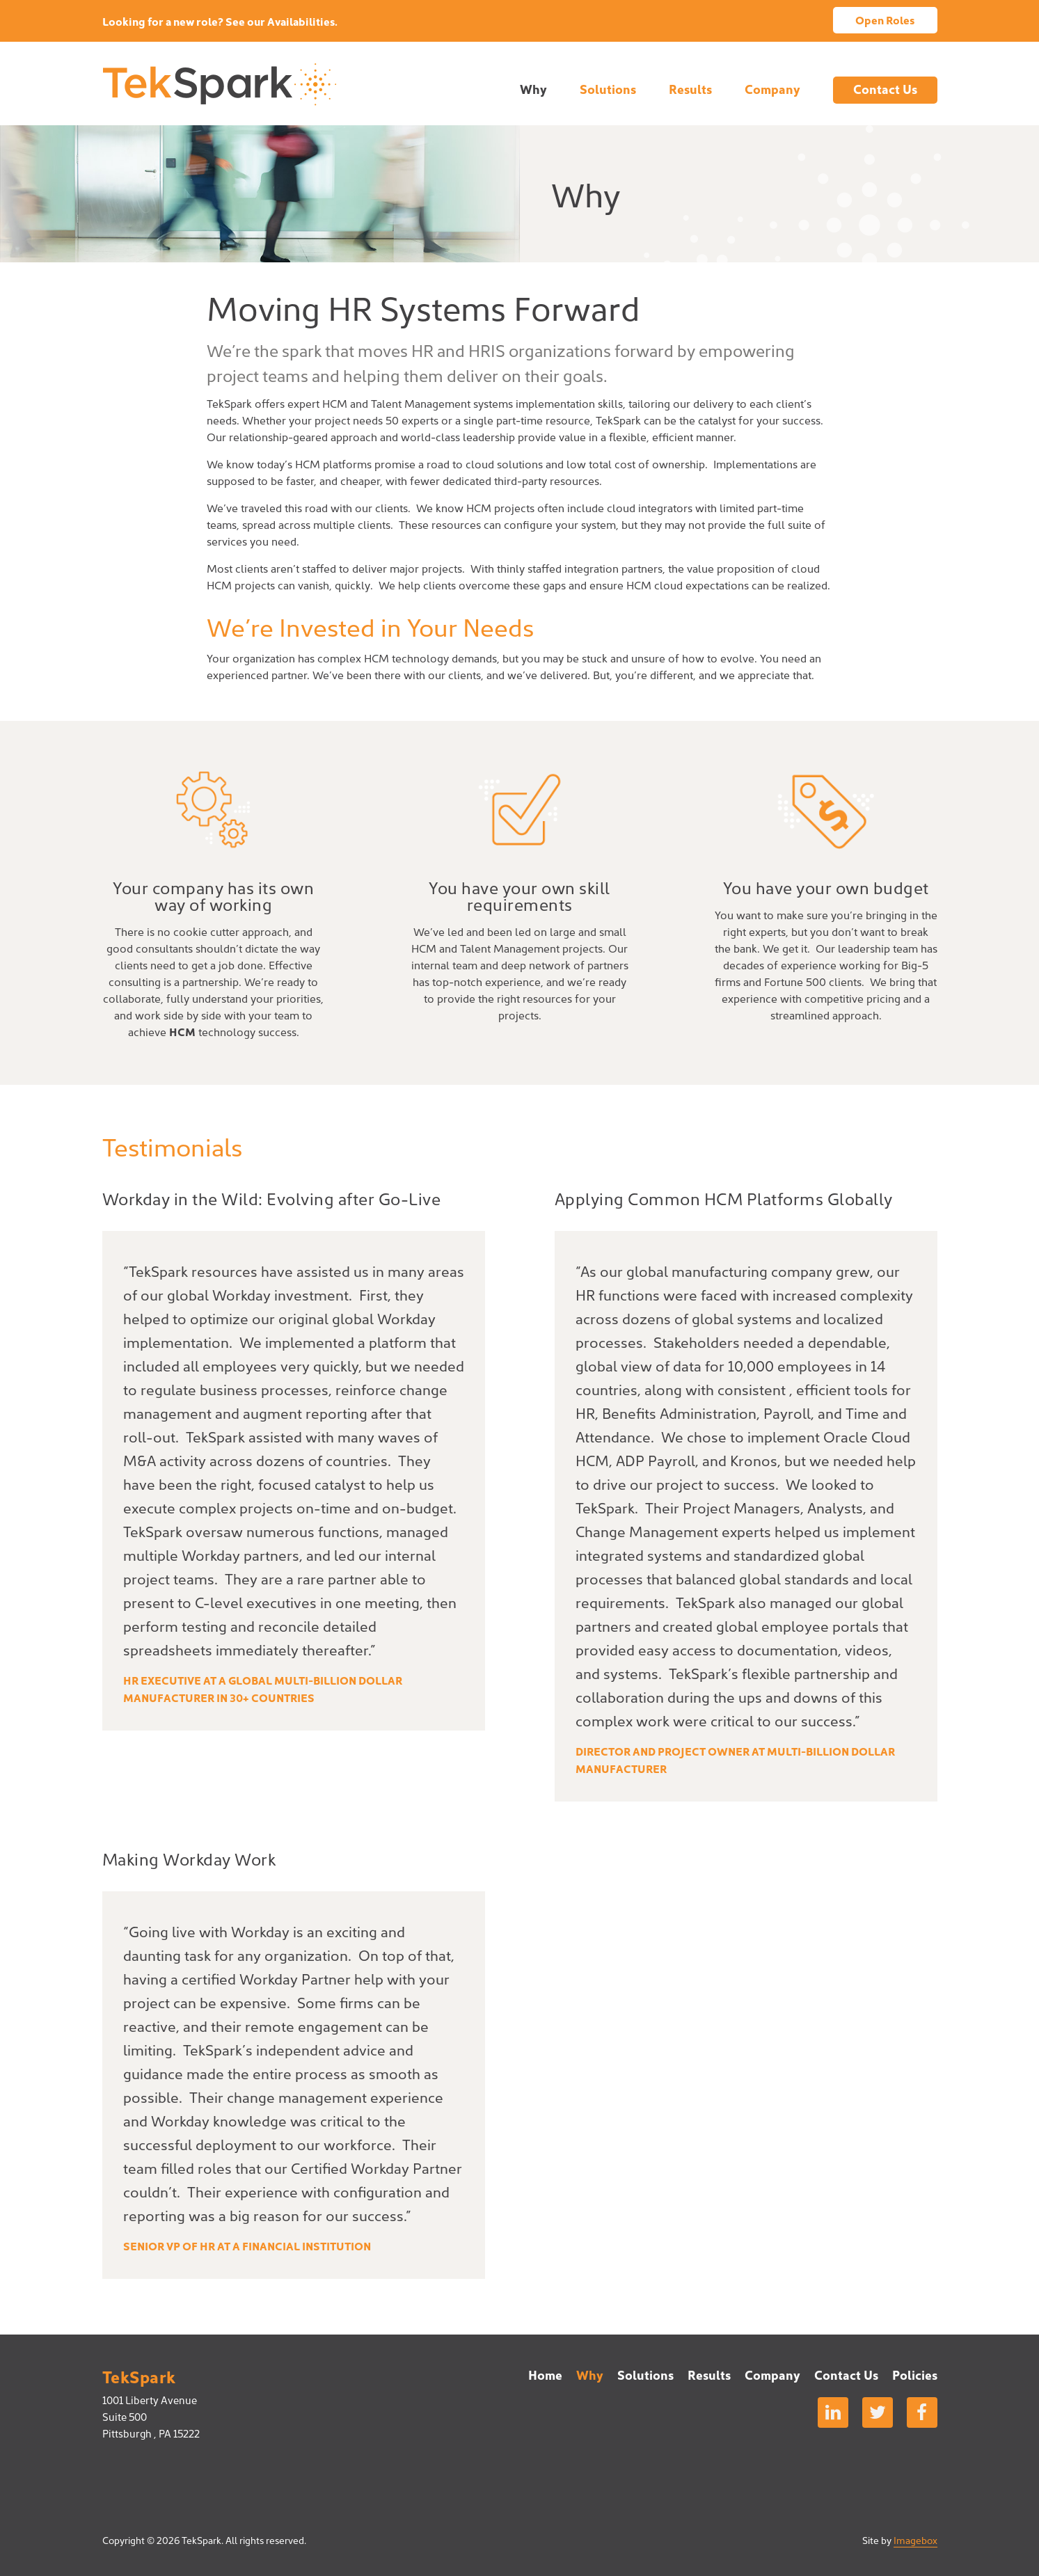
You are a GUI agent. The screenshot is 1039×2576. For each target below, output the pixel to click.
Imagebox (915, 2540)
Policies (914, 2374)
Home (545, 2374)
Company (772, 88)
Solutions (608, 88)
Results (690, 88)
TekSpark (219, 84)
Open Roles (884, 19)
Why (533, 88)
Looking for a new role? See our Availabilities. (220, 21)
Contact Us (885, 88)
